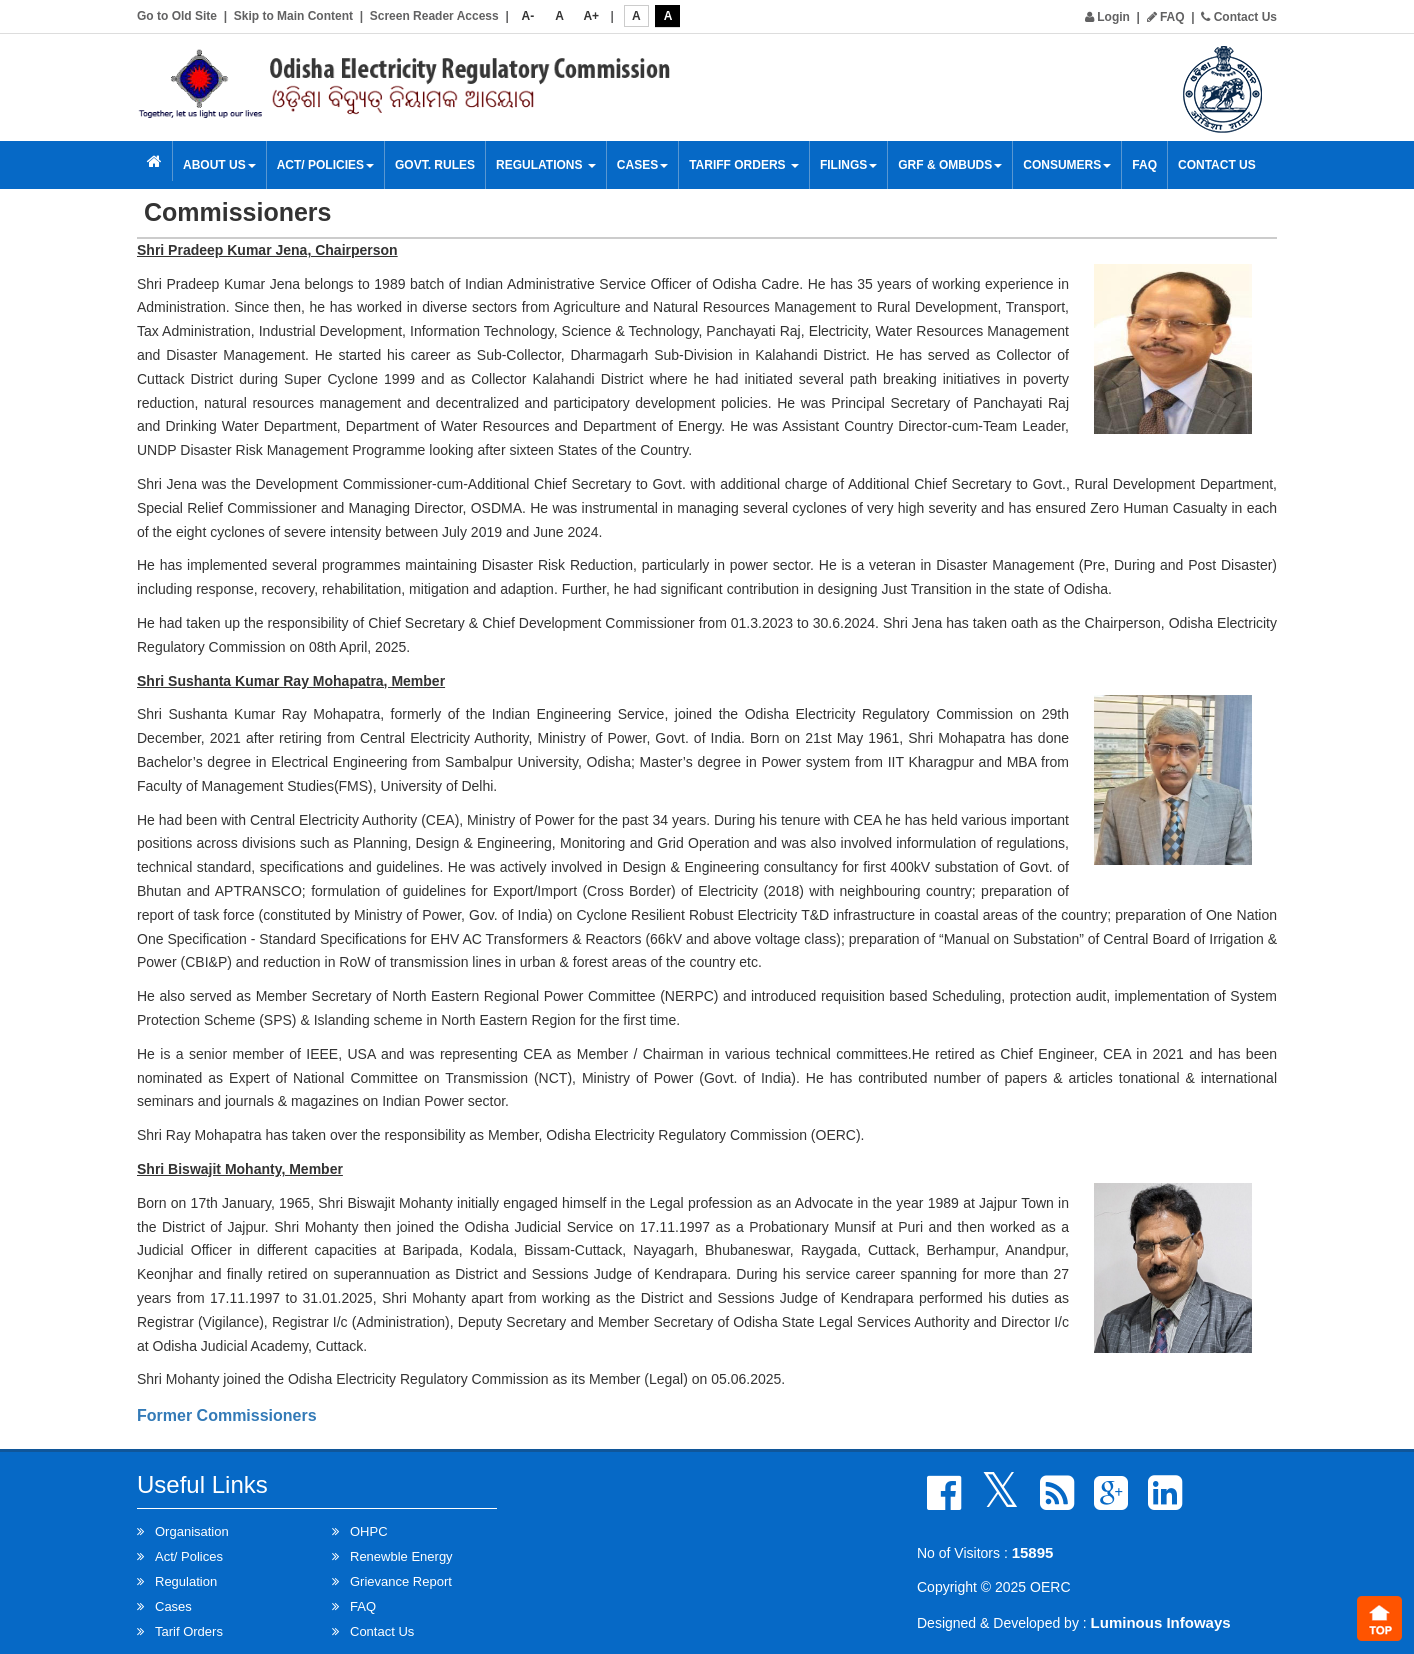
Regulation (186, 1581)
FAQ (1166, 17)
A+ (591, 16)
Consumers (1067, 165)
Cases (642, 165)
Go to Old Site (177, 16)
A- (528, 16)
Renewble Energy (401, 1556)
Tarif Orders (189, 1631)
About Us (219, 165)
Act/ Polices (189, 1556)
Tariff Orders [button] (744, 165)
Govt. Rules (435, 165)
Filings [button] (848, 165)
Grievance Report (401, 1581)
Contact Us (1239, 17)
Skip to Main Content (293, 16)
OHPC (369, 1531)
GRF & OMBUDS (950, 165)
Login (1107, 17)
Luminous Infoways (1161, 1622)
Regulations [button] (546, 165)
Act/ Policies (325, 165)
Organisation (192, 1531)
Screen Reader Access (434, 16)
